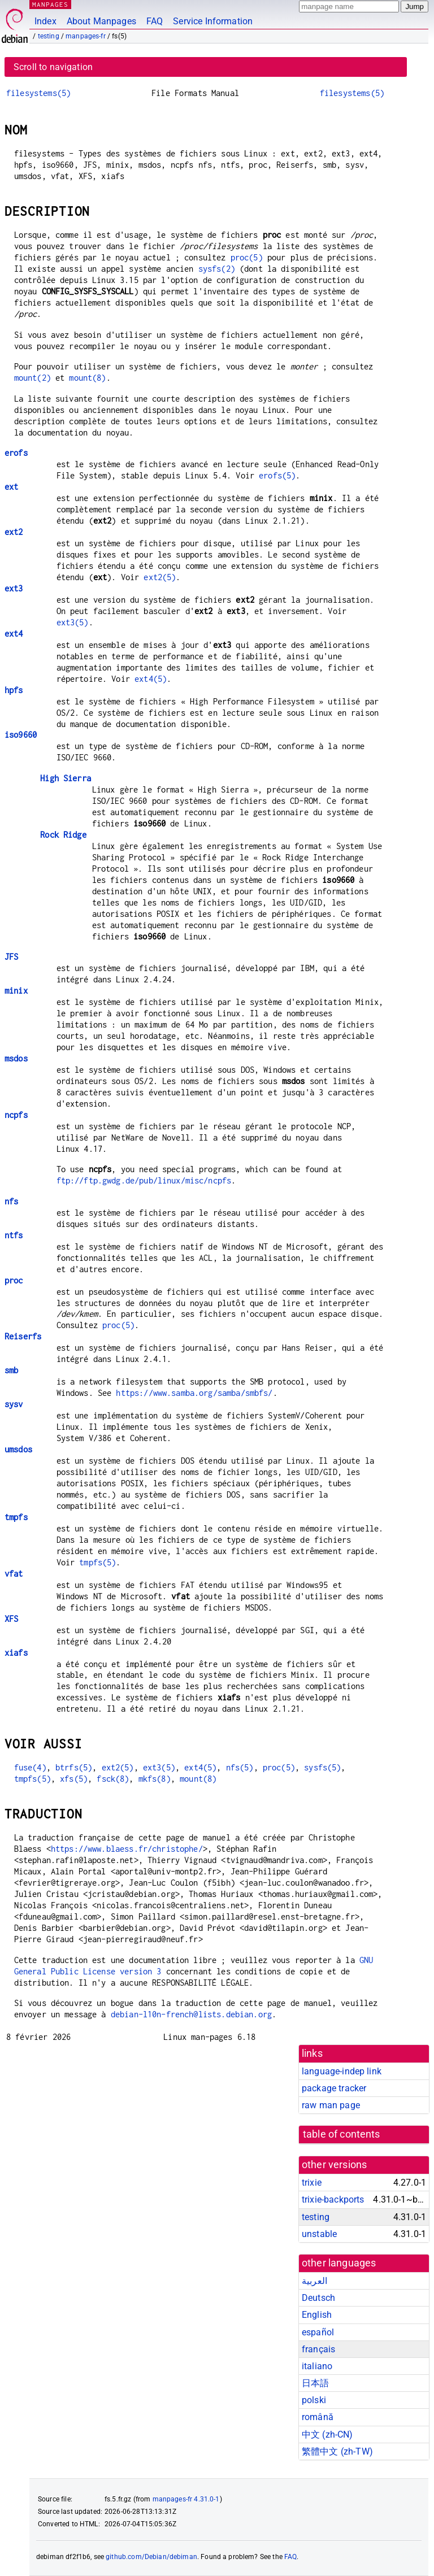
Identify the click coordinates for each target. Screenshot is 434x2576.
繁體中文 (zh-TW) (337, 2451)
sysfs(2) (216, 268)
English (317, 2314)
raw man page (331, 2105)
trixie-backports (333, 2199)
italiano (317, 2366)
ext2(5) (160, 577)
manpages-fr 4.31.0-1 (186, 2499)
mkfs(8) (154, 1778)
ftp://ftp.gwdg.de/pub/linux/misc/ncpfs (144, 1180)
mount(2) (32, 377)
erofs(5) (277, 475)
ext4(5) (150, 679)
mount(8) (87, 377)
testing (48, 36)
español (318, 2332)
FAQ (154, 21)
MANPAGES (50, 4)
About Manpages (101, 21)
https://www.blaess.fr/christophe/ (127, 1848)
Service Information (213, 21)
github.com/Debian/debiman (151, 2557)
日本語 (315, 2383)
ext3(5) (73, 622)
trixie (312, 2182)
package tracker (334, 2088)
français (318, 2349)
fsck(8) (113, 1778)
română (317, 2417)
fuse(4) (30, 1767)
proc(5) (247, 257)
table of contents (341, 2134)
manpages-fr (86, 36)
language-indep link (341, 2071)
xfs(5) (74, 1778)
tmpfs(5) (97, 1562)
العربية (314, 2280)
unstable (319, 2234)
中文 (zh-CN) (327, 2434)
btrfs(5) (73, 1767)
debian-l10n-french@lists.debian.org (191, 2014)
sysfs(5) (322, 1767)
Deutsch (318, 2297)
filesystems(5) (38, 93)
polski (314, 2400)
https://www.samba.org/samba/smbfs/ (194, 1393)
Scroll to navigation (53, 67)
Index (45, 21)
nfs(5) (240, 1767)
